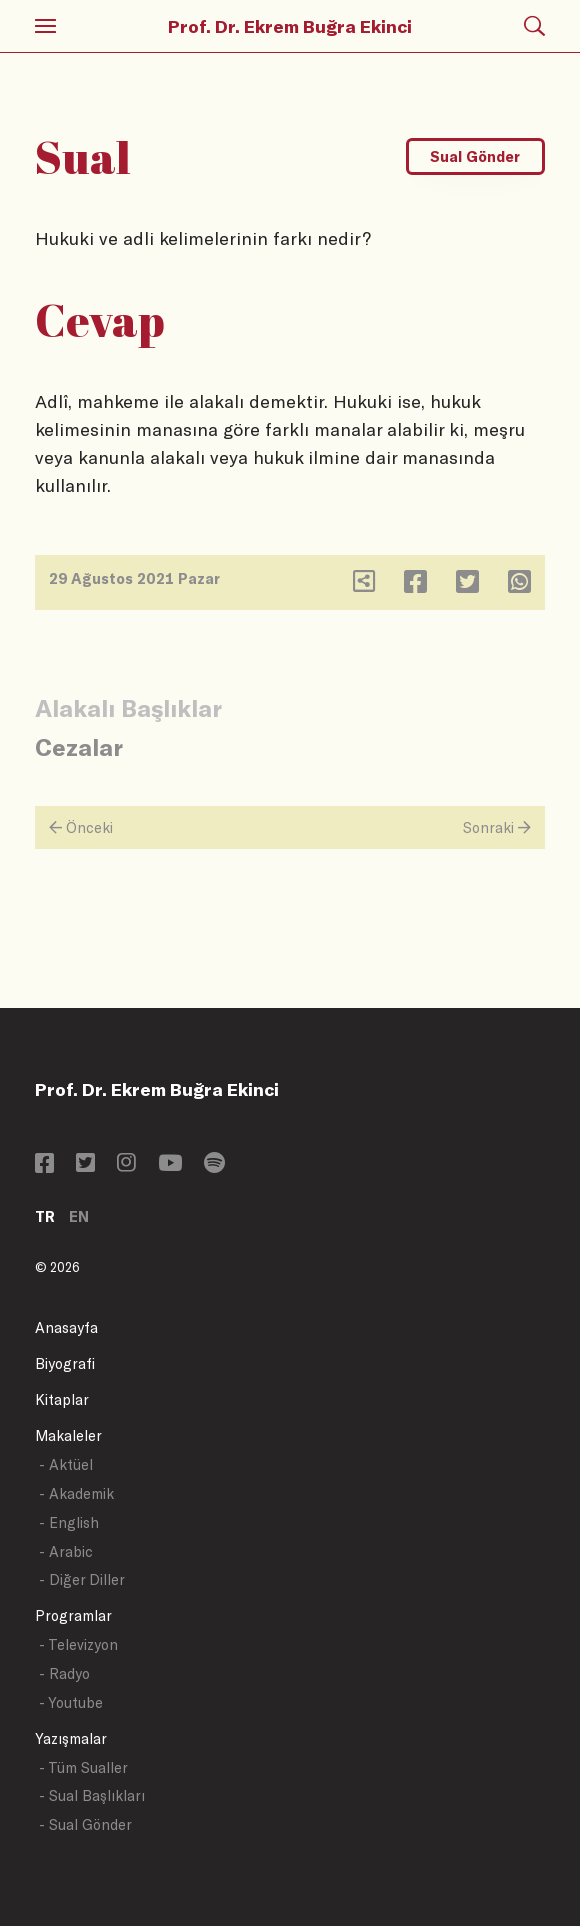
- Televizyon (78, 1644)
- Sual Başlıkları (92, 1795)
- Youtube (71, 1702)
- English (69, 1522)
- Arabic (66, 1551)
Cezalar (79, 746)
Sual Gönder (475, 156)
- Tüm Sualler (83, 1767)
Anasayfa (66, 1327)
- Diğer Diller (82, 1579)
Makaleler (68, 1435)
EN (79, 1216)
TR (45, 1216)
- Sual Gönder (85, 1824)
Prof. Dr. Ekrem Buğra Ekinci (290, 26)
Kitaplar (62, 1399)
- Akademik (76, 1493)
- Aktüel (66, 1464)
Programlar (73, 1615)
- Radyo (64, 1673)
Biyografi (65, 1363)
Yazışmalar (71, 1738)
